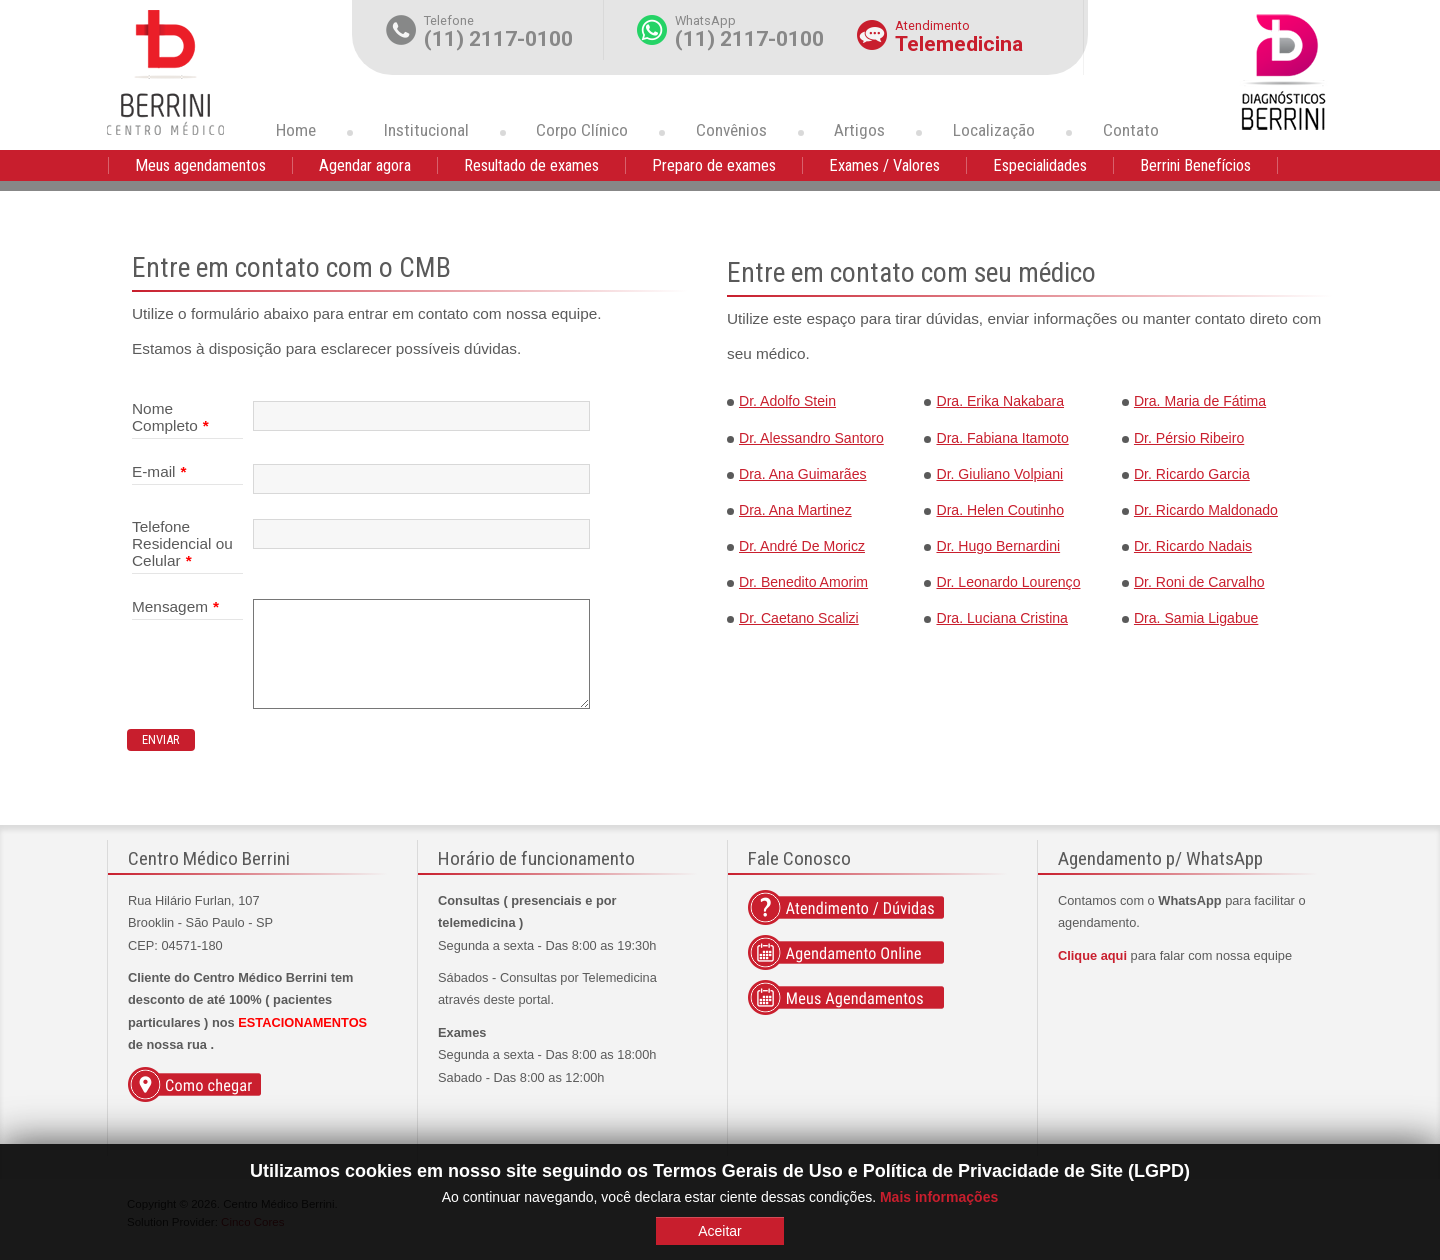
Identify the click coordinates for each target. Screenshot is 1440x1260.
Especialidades (1040, 165)
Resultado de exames (531, 165)
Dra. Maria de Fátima (1200, 401)
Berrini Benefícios (1195, 165)
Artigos (859, 130)
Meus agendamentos (200, 165)
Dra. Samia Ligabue (1196, 618)
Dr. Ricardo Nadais (1193, 546)
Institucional (426, 130)
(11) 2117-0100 (498, 38)
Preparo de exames (714, 165)
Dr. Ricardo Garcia (1192, 474)
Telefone (449, 20)
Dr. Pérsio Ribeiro (1189, 438)
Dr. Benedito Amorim (803, 582)
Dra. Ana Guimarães (803, 474)
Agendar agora (365, 165)
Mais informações (939, 1197)
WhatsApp (705, 20)
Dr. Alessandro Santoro (811, 438)
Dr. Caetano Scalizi (799, 618)
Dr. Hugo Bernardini (998, 546)
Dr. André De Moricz (802, 546)
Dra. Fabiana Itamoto (1002, 438)
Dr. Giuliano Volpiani (999, 474)
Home (296, 130)
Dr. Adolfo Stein (787, 401)
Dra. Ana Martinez (795, 510)
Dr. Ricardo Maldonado (1206, 510)
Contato (1131, 130)
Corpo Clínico (582, 130)
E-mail (159, 472)
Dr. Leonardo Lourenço (1008, 582)
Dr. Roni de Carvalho (1199, 582)
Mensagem (175, 607)
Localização (994, 130)
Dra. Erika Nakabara (1000, 401)
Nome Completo (170, 417)
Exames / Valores (884, 165)
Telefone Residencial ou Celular (182, 544)
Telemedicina (959, 43)
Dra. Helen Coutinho (1000, 510)
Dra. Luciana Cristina (1001, 618)
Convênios (731, 130)
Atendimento (932, 25)
